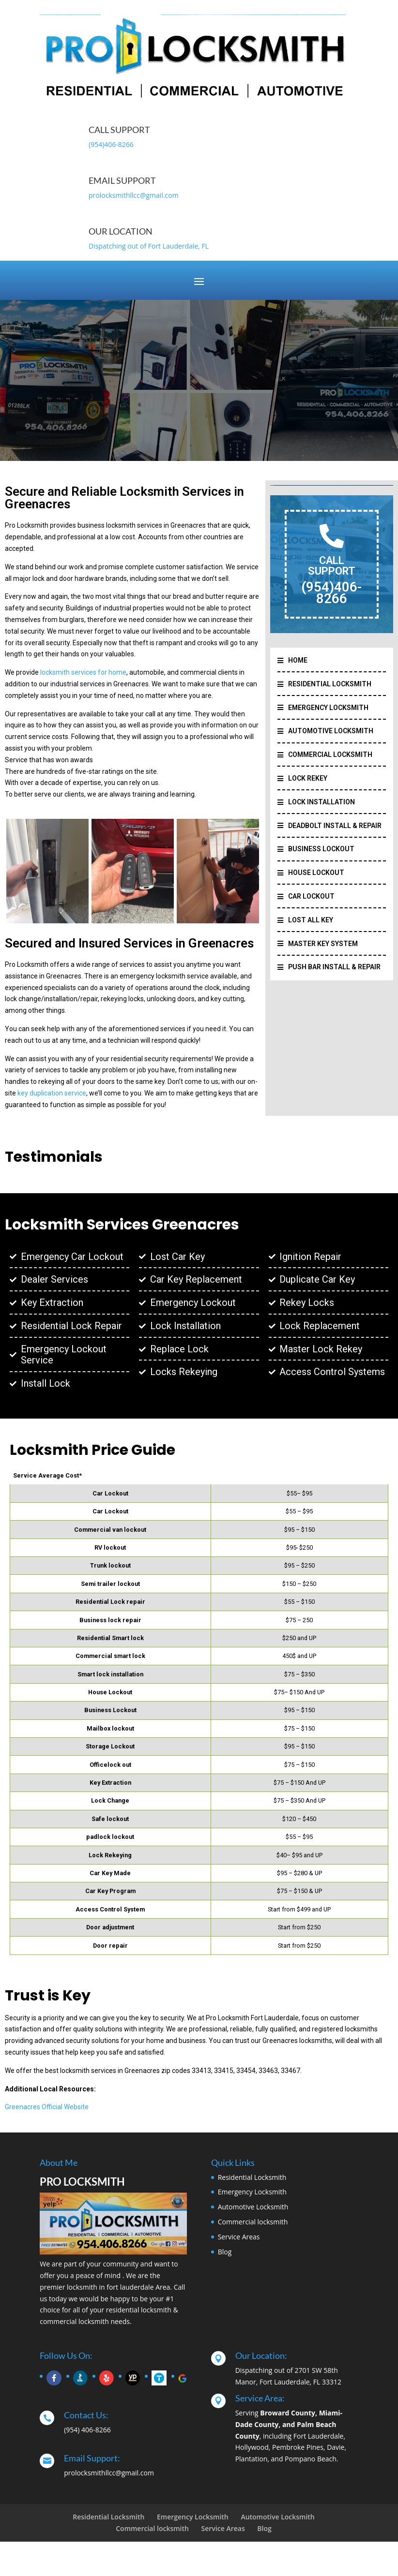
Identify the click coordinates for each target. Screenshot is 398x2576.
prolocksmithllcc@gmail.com (134, 195)
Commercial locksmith (253, 2221)
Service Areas (239, 2236)
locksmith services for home (83, 672)
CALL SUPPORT (331, 565)
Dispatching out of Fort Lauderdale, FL (149, 246)
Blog (225, 2251)
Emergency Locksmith (252, 2191)
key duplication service (51, 1093)
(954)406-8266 (111, 144)
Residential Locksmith (252, 2177)
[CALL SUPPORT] (332, 536)
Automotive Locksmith (253, 2206)
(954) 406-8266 (87, 2429)
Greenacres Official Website (47, 2107)
